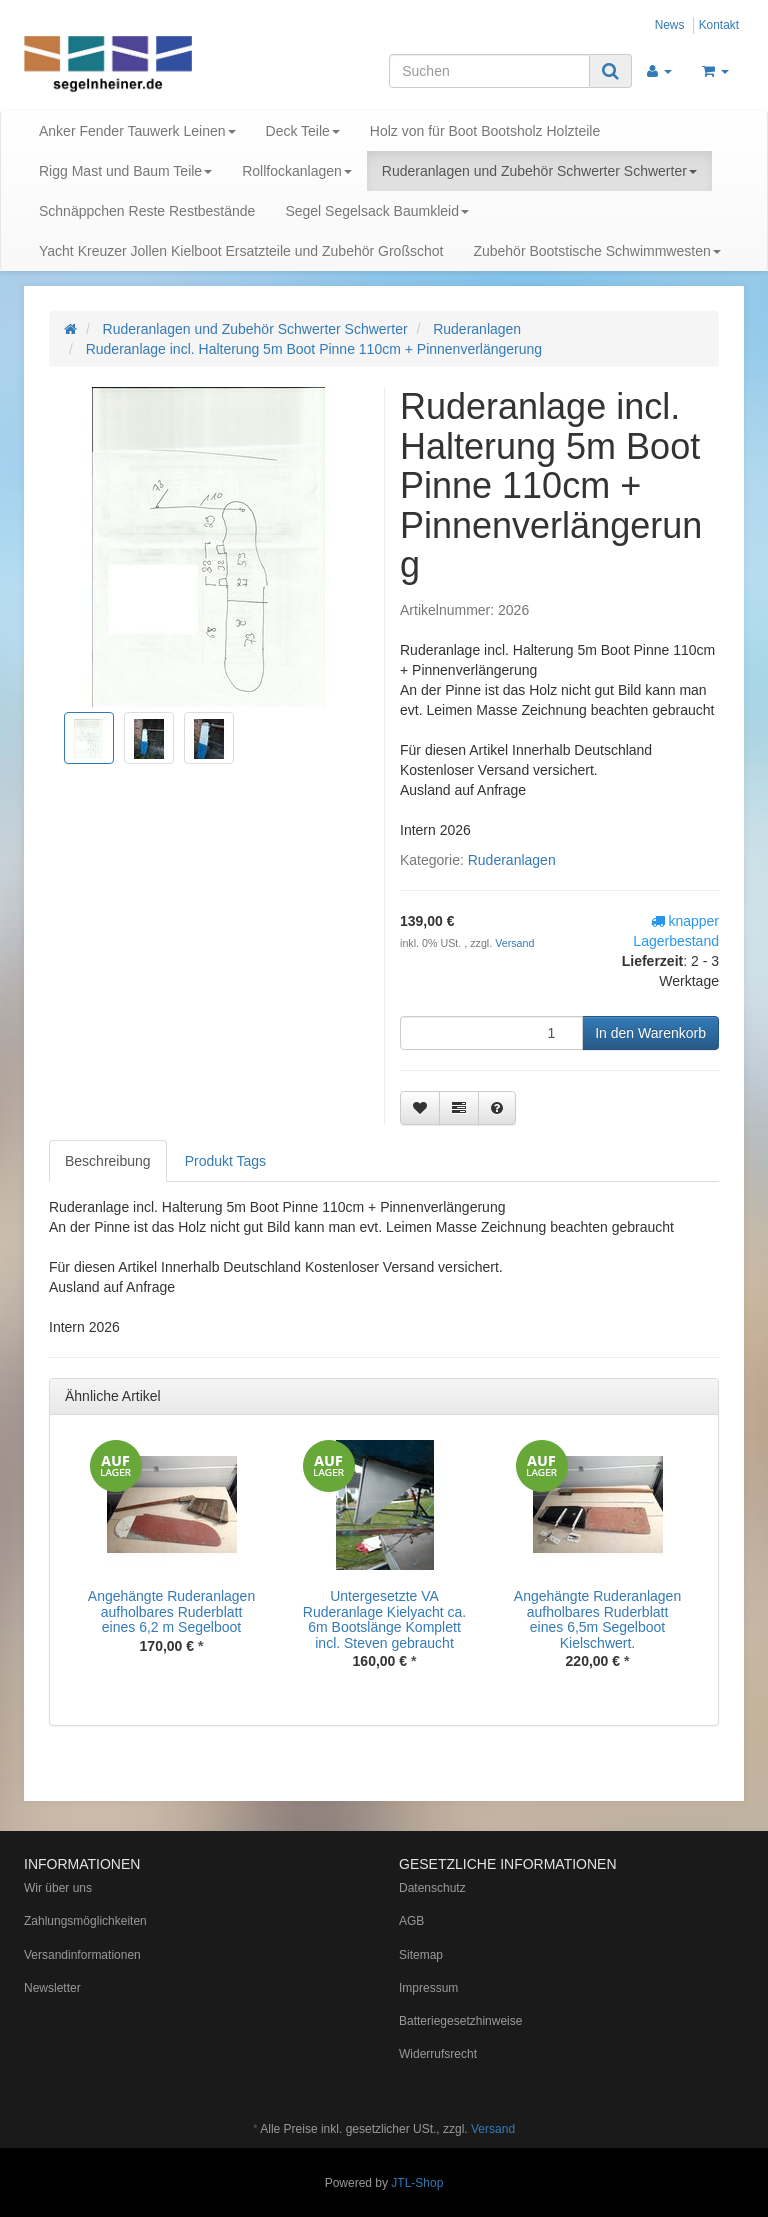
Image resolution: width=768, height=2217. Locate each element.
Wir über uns (58, 1888)
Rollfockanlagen (297, 171)
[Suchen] (489, 71)
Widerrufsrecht (438, 2054)
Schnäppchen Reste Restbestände (147, 211)
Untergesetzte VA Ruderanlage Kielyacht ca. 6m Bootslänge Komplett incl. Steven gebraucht (384, 1619)
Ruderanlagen (512, 860)
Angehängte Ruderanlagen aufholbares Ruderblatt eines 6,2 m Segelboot (171, 1611)
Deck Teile (303, 131)
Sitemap (421, 1955)
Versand (514, 943)
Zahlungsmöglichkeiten (85, 1921)
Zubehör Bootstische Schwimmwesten (596, 251)
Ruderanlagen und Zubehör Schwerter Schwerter (539, 171)
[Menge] (491, 1033)
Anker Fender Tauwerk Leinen (137, 131)
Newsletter (52, 1988)
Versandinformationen (82, 1955)
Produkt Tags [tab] (225, 1161)
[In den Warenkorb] (650, 1033)
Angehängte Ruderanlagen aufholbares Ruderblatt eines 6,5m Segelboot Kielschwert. (597, 1619)
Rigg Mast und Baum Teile (125, 171)
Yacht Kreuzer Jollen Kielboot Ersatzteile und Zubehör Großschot (241, 251)
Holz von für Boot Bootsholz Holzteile (485, 131)
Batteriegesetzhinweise (460, 2021)
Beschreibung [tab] (108, 1161)
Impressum (428, 1988)
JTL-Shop (417, 2183)
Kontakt (719, 25)
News (670, 25)
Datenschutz (432, 1888)
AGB (411, 1921)
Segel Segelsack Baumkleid (377, 211)
